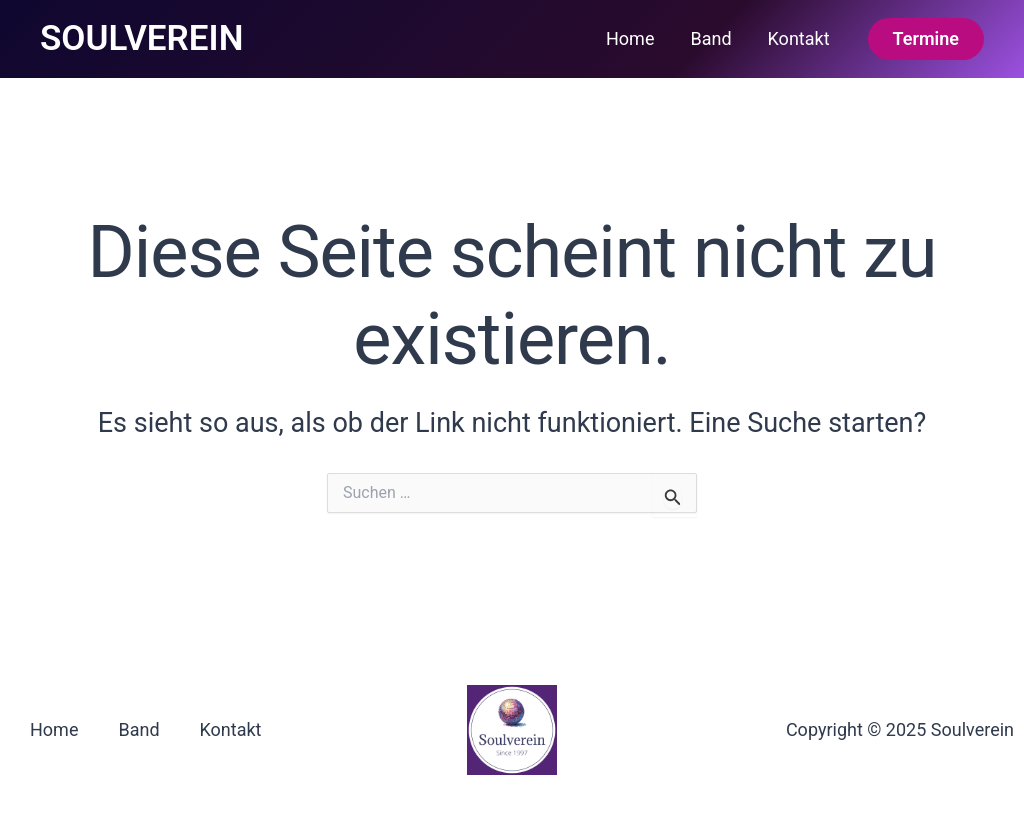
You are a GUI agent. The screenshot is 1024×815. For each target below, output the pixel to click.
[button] (926, 39)
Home (630, 38)
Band (710, 38)
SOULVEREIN (141, 38)
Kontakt (799, 38)
